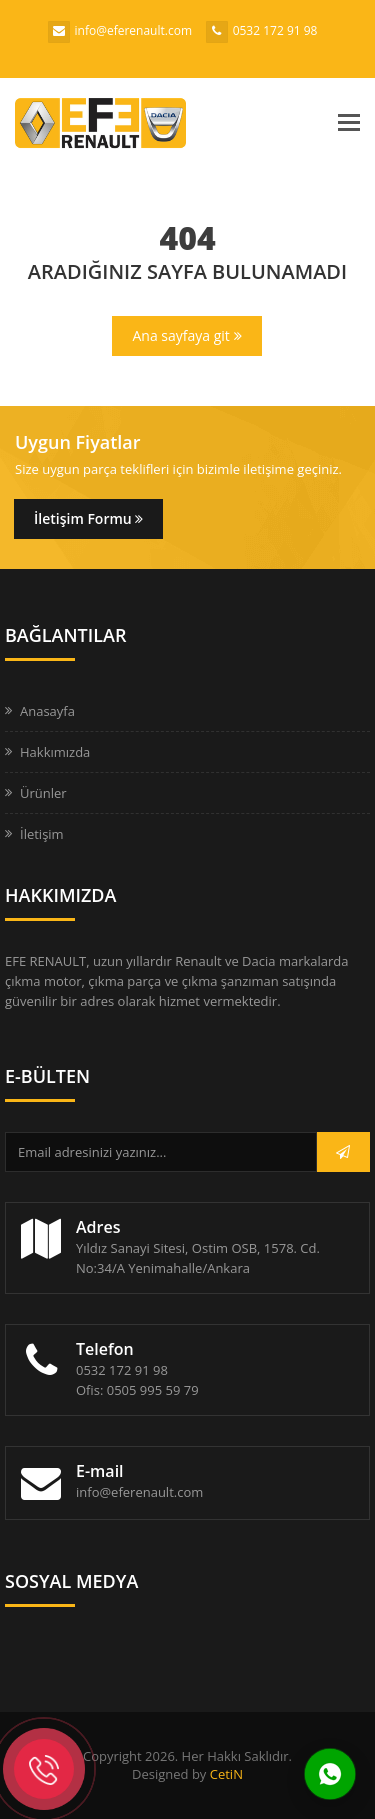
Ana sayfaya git (186, 335)
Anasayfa (47, 711)
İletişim (42, 834)
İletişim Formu (88, 518)
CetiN (226, 1774)
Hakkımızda (55, 752)
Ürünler (43, 793)
